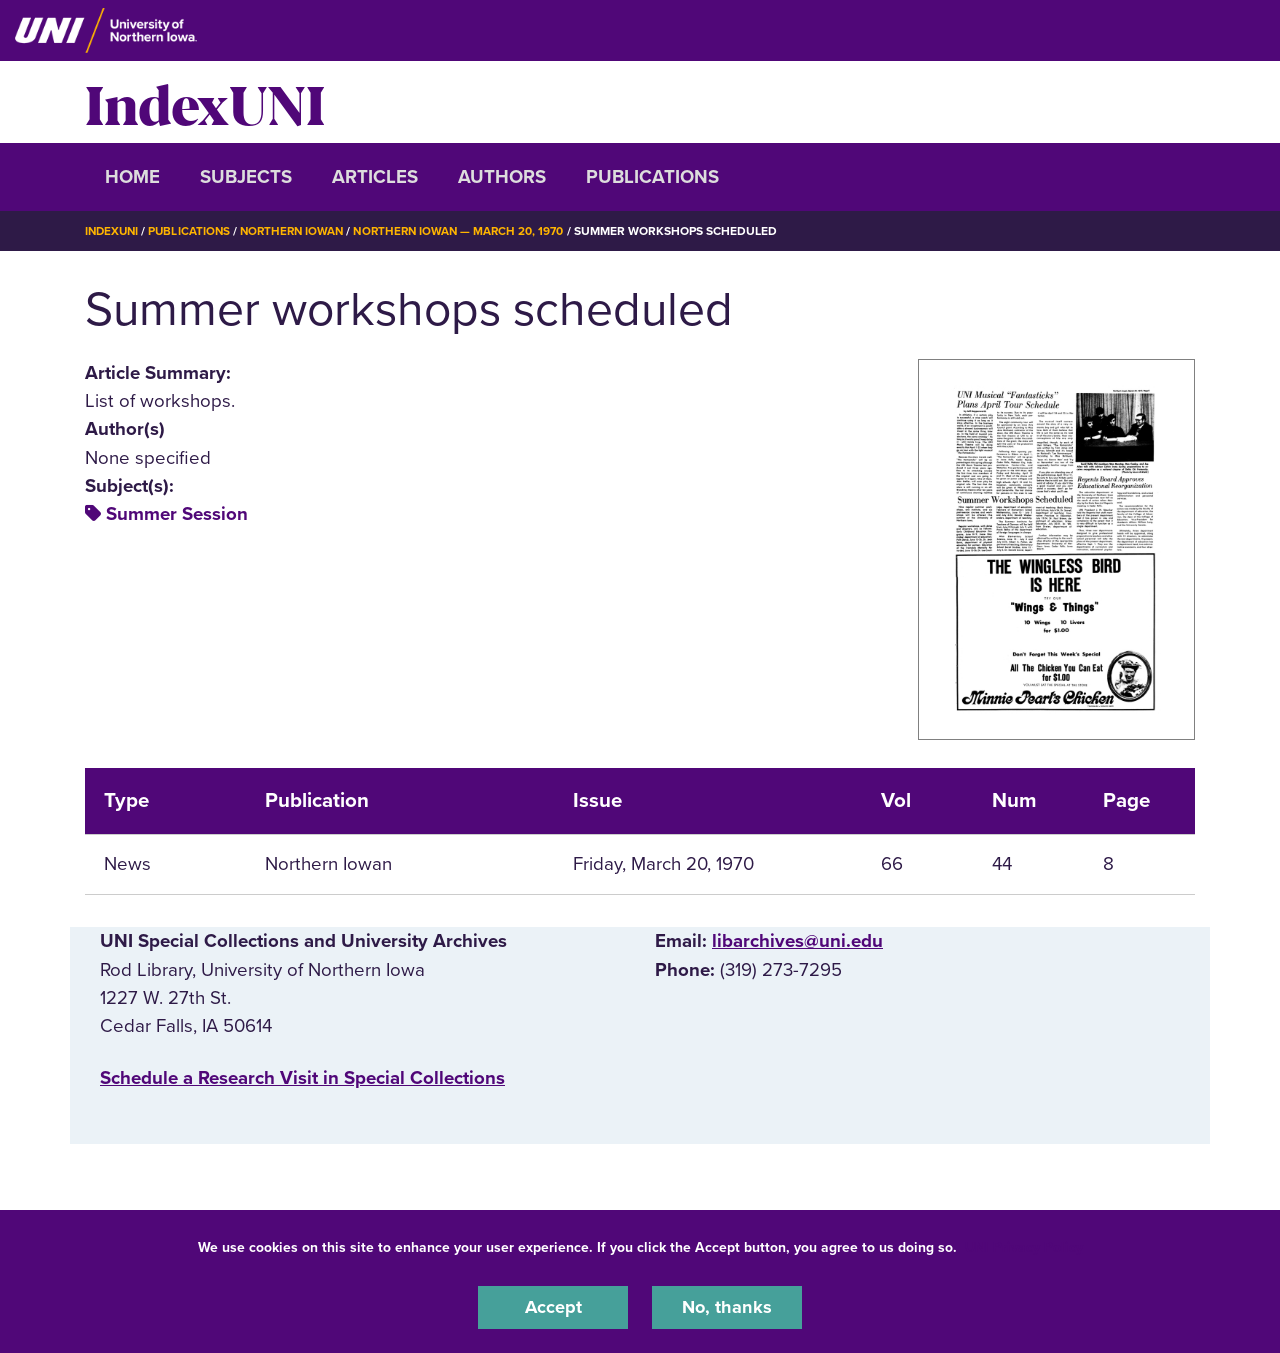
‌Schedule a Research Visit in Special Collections (302, 1078)
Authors (502, 177)
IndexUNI (205, 102)
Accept (553, 1307)
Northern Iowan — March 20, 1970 (473, 231)
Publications (652, 177)
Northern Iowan (300, 231)
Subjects (246, 177)
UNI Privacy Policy (1024, 1246)
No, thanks (727, 1307)
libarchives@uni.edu (797, 941)
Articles (375, 177)
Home (132, 177)
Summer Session (177, 514)
